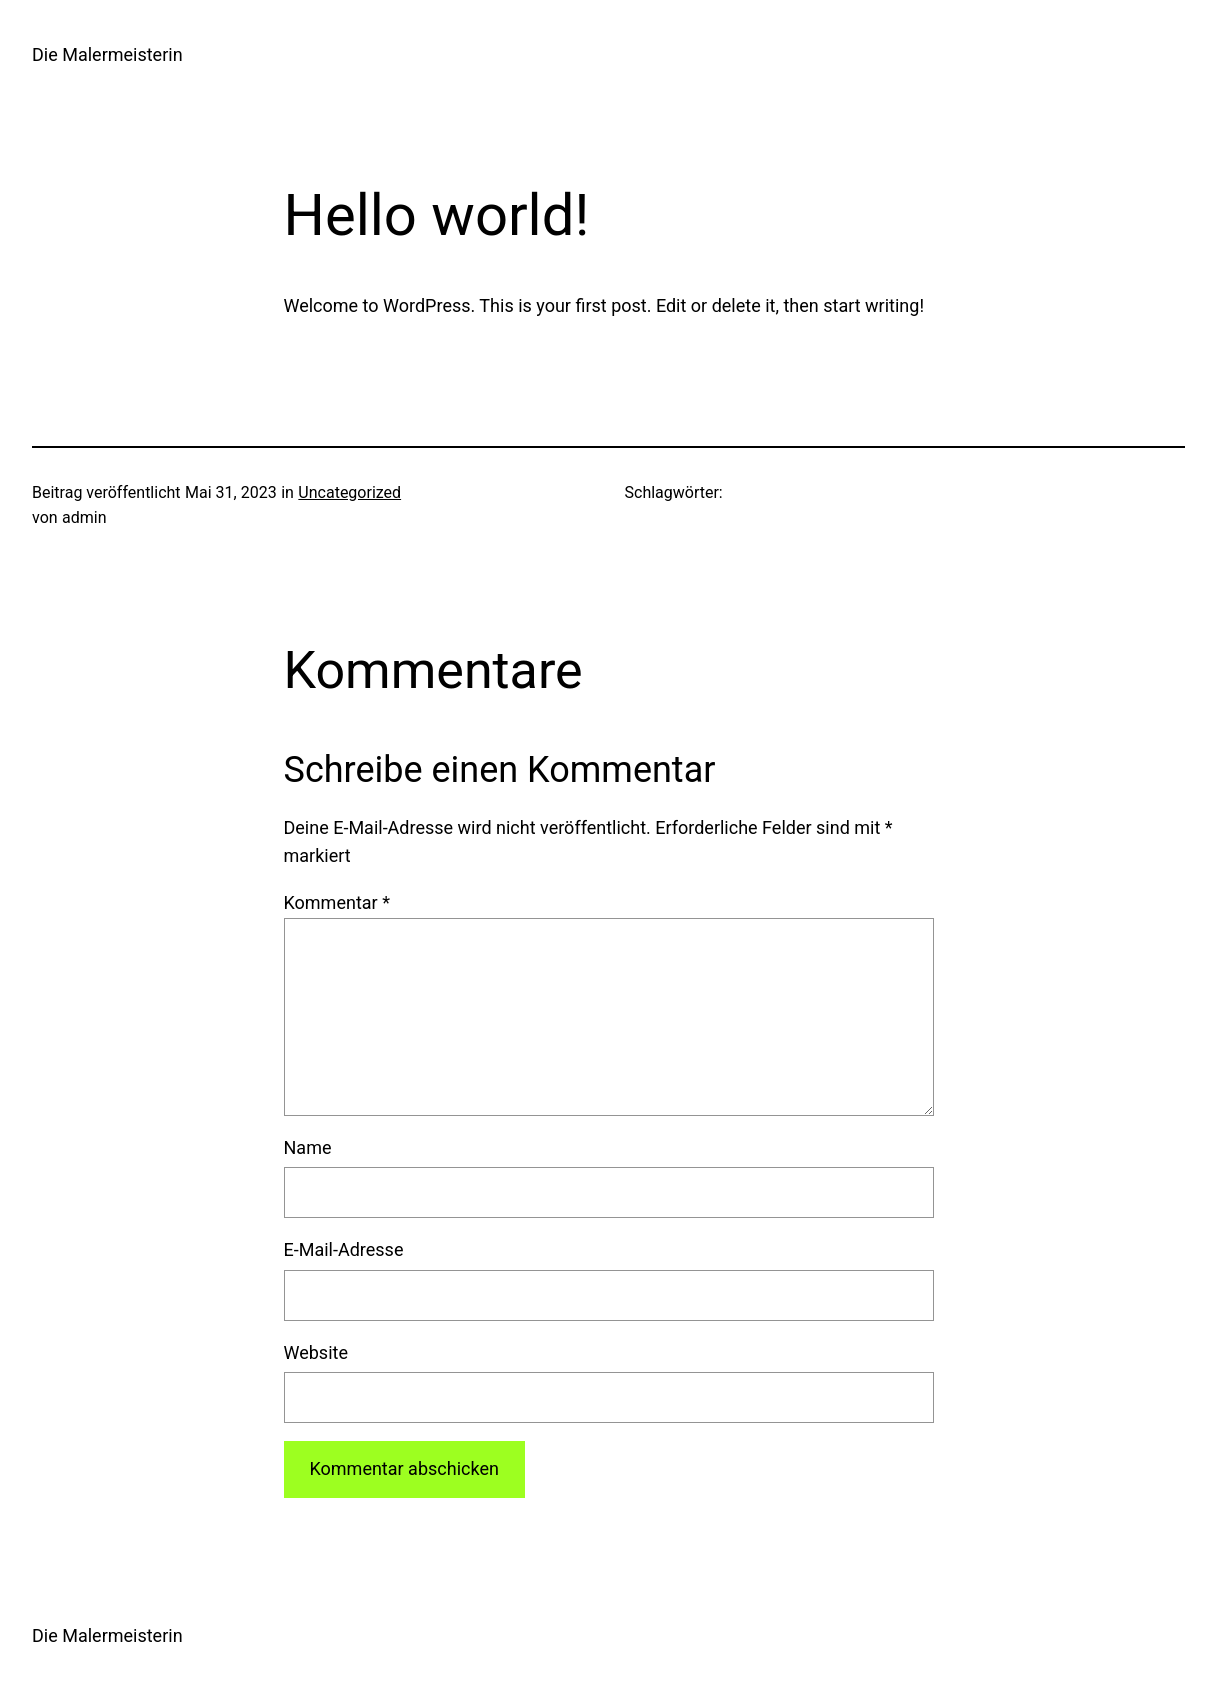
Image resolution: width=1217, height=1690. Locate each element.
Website (316, 1352)
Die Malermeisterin (107, 54)
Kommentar (337, 902)
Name (308, 1147)
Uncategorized (349, 492)
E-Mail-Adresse (344, 1249)
